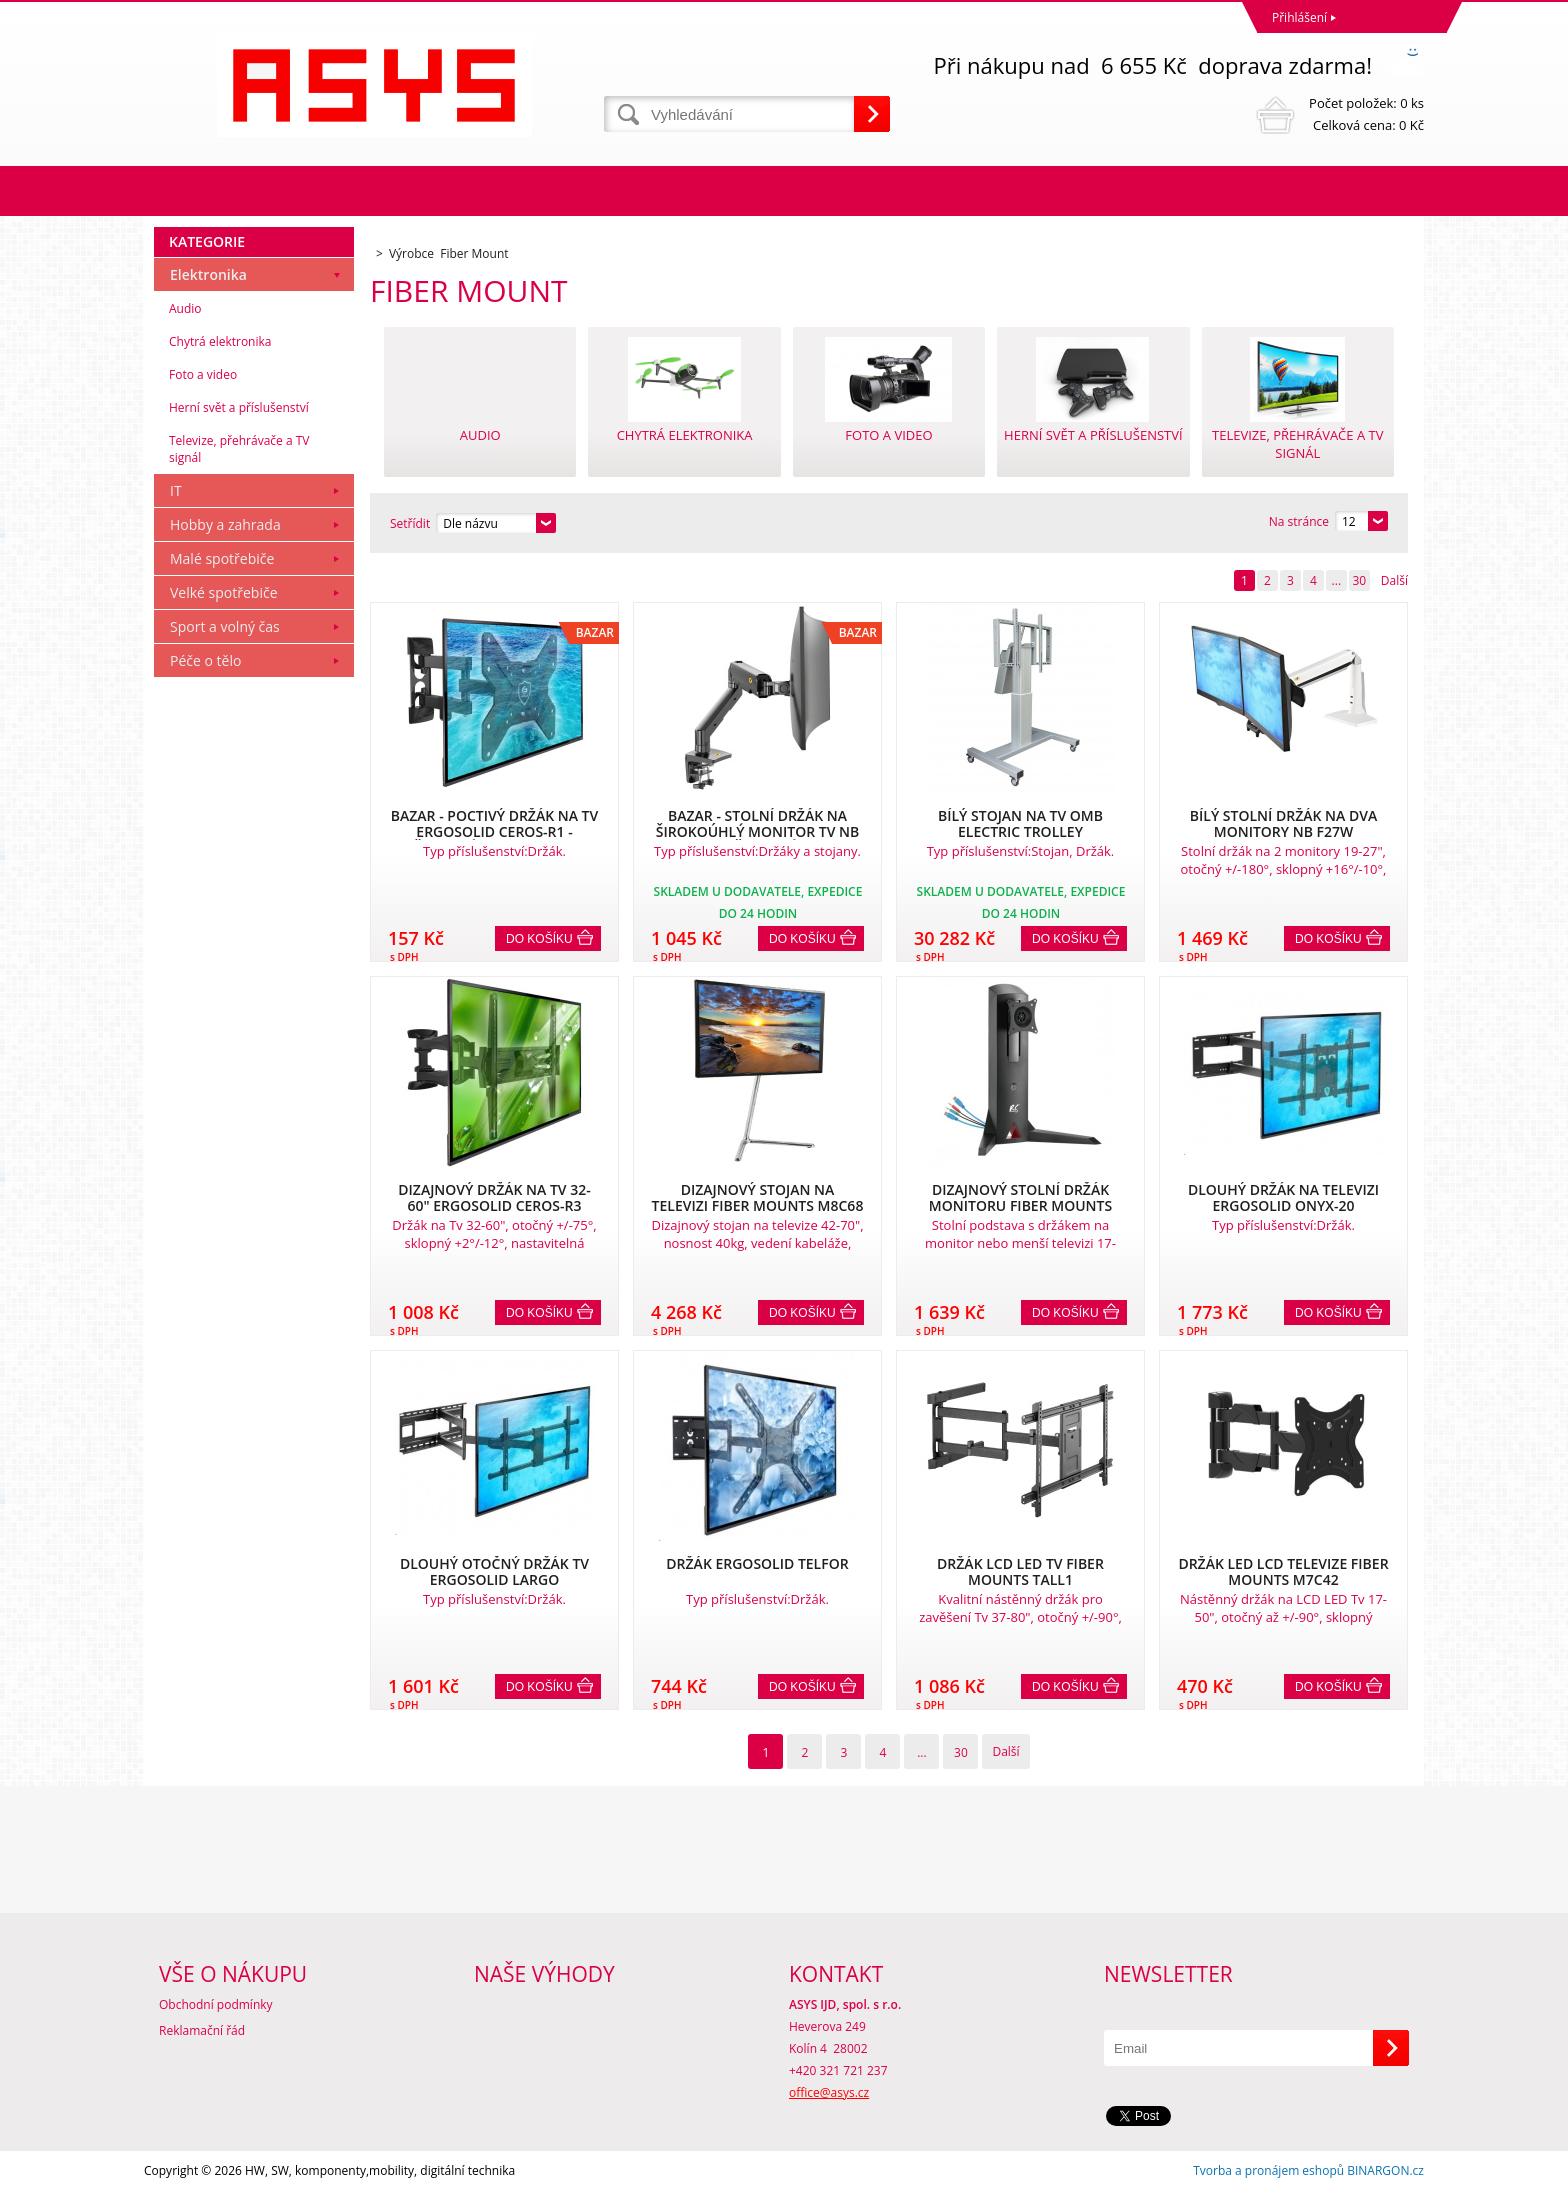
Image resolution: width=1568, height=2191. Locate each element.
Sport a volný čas (225, 626)
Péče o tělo (205, 660)
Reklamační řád (202, 2030)
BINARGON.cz (1385, 2170)
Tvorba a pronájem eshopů (1268, 2170)
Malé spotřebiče (222, 558)
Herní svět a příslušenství (239, 407)
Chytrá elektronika (220, 341)
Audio (185, 308)
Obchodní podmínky (216, 2004)
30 (1359, 580)
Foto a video (203, 374)
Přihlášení (1299, 17)
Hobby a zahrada (225, 524)
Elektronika (208, 274)
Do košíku (539, 939)
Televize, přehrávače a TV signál (239, 449)
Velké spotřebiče (224, 592)
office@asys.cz (829, 2092)
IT (176, 490)
